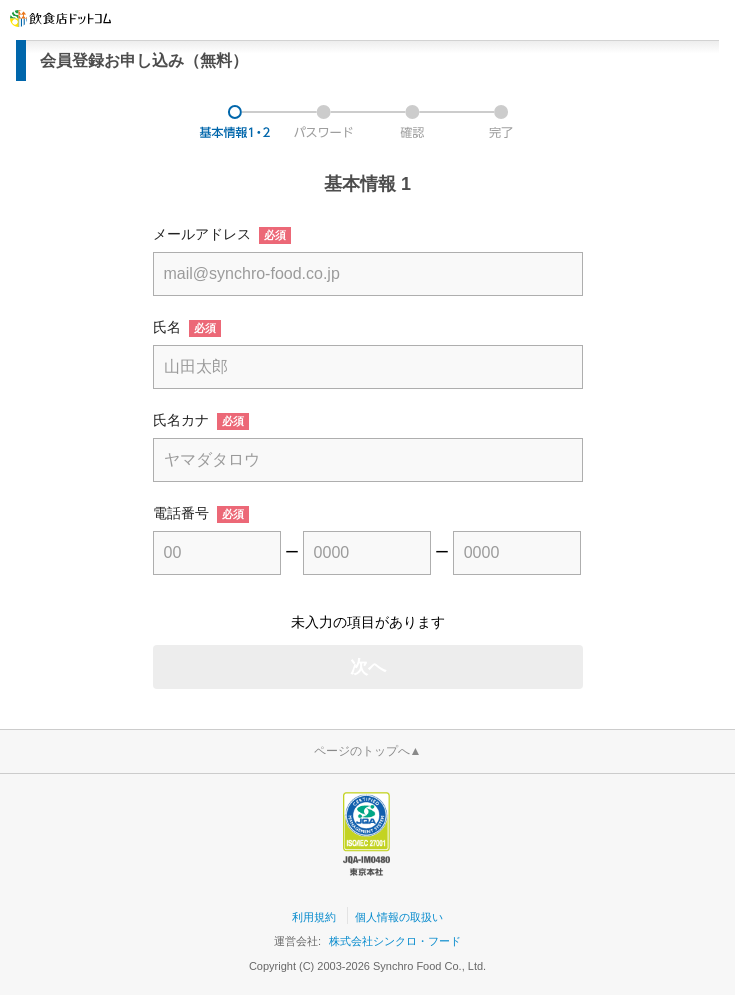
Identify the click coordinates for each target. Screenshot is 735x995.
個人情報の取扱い (399, 917)
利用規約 (314, 917)
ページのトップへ (368, 751)
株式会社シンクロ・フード (395, 941)
